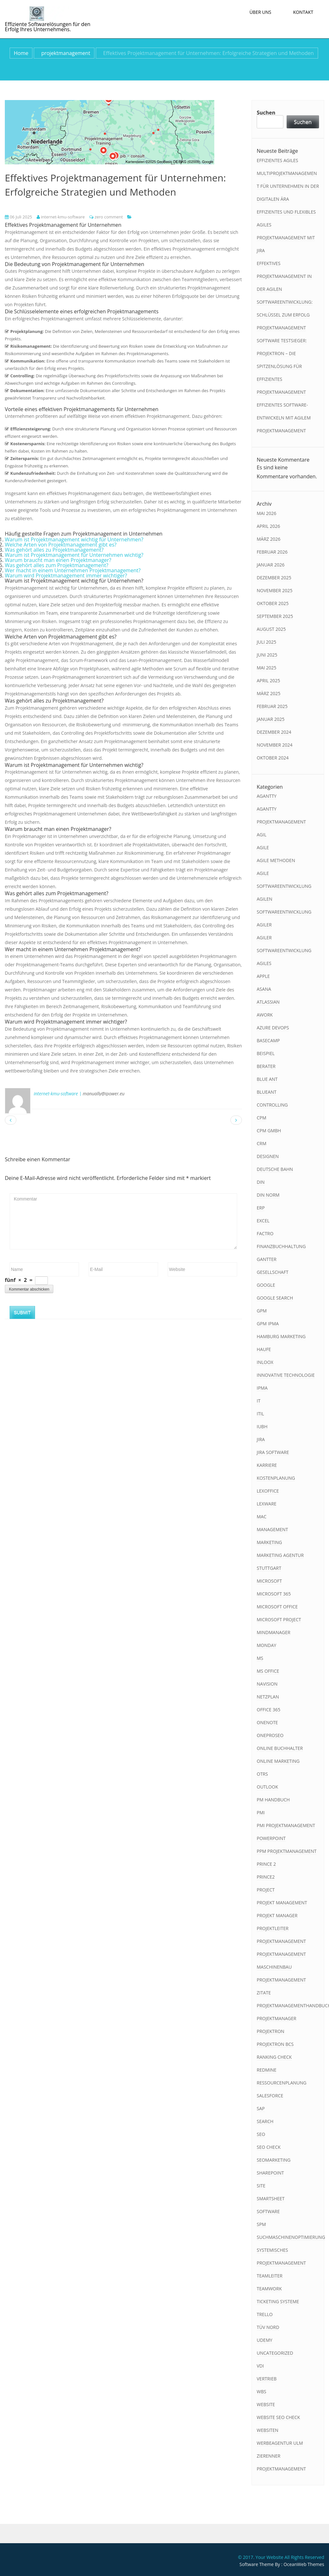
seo (261, 2134)
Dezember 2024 (274, 732)
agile (263, 847)
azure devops (273, 1028)
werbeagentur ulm (280, 2443)
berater (266, 1066)
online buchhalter (280, 1748)
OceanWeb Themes (304, 2564)
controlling (272, 1105)
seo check (268, 2147)
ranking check (274, 2057)
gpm (262, 1311)
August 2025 (271, 629)
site (261, 2186)
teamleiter (269, 2276)
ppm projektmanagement (286, 1851)
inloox (265, 1362)
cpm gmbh (269, 1130)
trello (265, 2314)
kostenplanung (276, 1478)
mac (261, 1516)
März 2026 (268, 539)
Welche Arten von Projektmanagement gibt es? (61, 544)
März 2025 (268, 693)
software (268, 2211)
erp (261, 1208)
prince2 (266, 1877)
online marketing (278, 1761)
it (259, 1401)
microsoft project (279, 1619)
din (261, 1182)
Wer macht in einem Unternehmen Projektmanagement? (73, 570)
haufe (264, 1349)
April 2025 (268, 680)
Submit (22, 1312)
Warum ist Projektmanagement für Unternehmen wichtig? (74, 554)
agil (261, 835)
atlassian (268, 1002)
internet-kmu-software (61, 217)
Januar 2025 (271, 719)
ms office (268, 1671)
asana (264, 989)
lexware (266, 1504)
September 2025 (275, 616)
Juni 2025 (267, 655)
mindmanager (273, 1632)
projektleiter (273, 1928)
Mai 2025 (266, 668)
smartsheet (271, 2198)
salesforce (270, 2096)
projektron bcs (275, 2044)
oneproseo (270, 1735)
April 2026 (268, 526)
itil (260, 1414)
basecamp (268, 1040)
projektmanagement (65, 53)
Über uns (260, 12)
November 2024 (274, 745)
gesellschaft (273, 1272)
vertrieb (267, 2379)
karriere (267, 1465)
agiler (264, 925)
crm (261, 1143)
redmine (266, 2070)
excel (263, 1221)
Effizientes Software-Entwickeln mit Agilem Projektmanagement (284, 418)
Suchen (266, 112)
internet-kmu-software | (58, 1093)
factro (265, 1233)
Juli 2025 (266, 642)
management (272, 1529)
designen (268, 1156)
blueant (266, 1092)
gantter (266, 1259)
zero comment (108, 217)
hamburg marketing (281, 1336)
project (266, 1890)
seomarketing (273, 2160)
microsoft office (277, 1607)
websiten (267, 2430)
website (266, 2404)
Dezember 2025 (274, 578)
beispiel (266, 1053)
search (265, 2121)
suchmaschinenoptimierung (291, 2237)
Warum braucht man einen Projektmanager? (58, 560)
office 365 (268, 1710)
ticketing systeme (278, 2301)
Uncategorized (275, 2353)
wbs (261, 2391)
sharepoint (270, 2173)
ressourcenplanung (282, 2083)
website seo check (278, 2417)
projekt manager (277, 1915)
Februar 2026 (272, 552)
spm (261, 2224)
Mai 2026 (266, 513)
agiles (264, 963)
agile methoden (276, 860)
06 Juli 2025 (18, 217)
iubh (262, 1426)
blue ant (267, 1079)
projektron (270, 2031)
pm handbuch (273, 1800)
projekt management (282, 1903)
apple (263, 976)
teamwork (269, 2289)
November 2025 (274, 590)
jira (261, 1439)
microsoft (269, 1581)
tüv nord (268, 2327)
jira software (273, 1452)
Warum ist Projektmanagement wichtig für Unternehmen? (74, 539)
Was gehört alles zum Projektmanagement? (56, 565)
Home (21, 53)
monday (266, 1645)
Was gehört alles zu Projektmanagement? (54, 549)
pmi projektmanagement (286, 1825)
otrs (262, 1774)
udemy (264, 2340)
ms (260, 1658)
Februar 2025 (272, 706)
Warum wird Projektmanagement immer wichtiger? (66, 575)
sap (261, 2108)
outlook (267, 1787)
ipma (262, 1388)
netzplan (268, 1697)
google (266, 1285)
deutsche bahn (275, 1169)
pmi (261, 1812)
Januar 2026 (271, 565)
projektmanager (276, 2018)
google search (275, 1298)
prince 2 (266, 1864)
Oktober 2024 (273, 758)
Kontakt (303, 12)
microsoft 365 (274, 1594)
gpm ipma (268, 1323)
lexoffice (268, 1491)
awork (265, 1015)
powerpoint (271, 1838)
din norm (268, 1195)
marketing (269, 1542)
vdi (260, 2366)
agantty (267, 796)
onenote (267, 1722)
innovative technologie (286, 1375)
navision (267, 1684)
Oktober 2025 (273, 603)
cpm (261, 1118)
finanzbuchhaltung (281, 1246)
